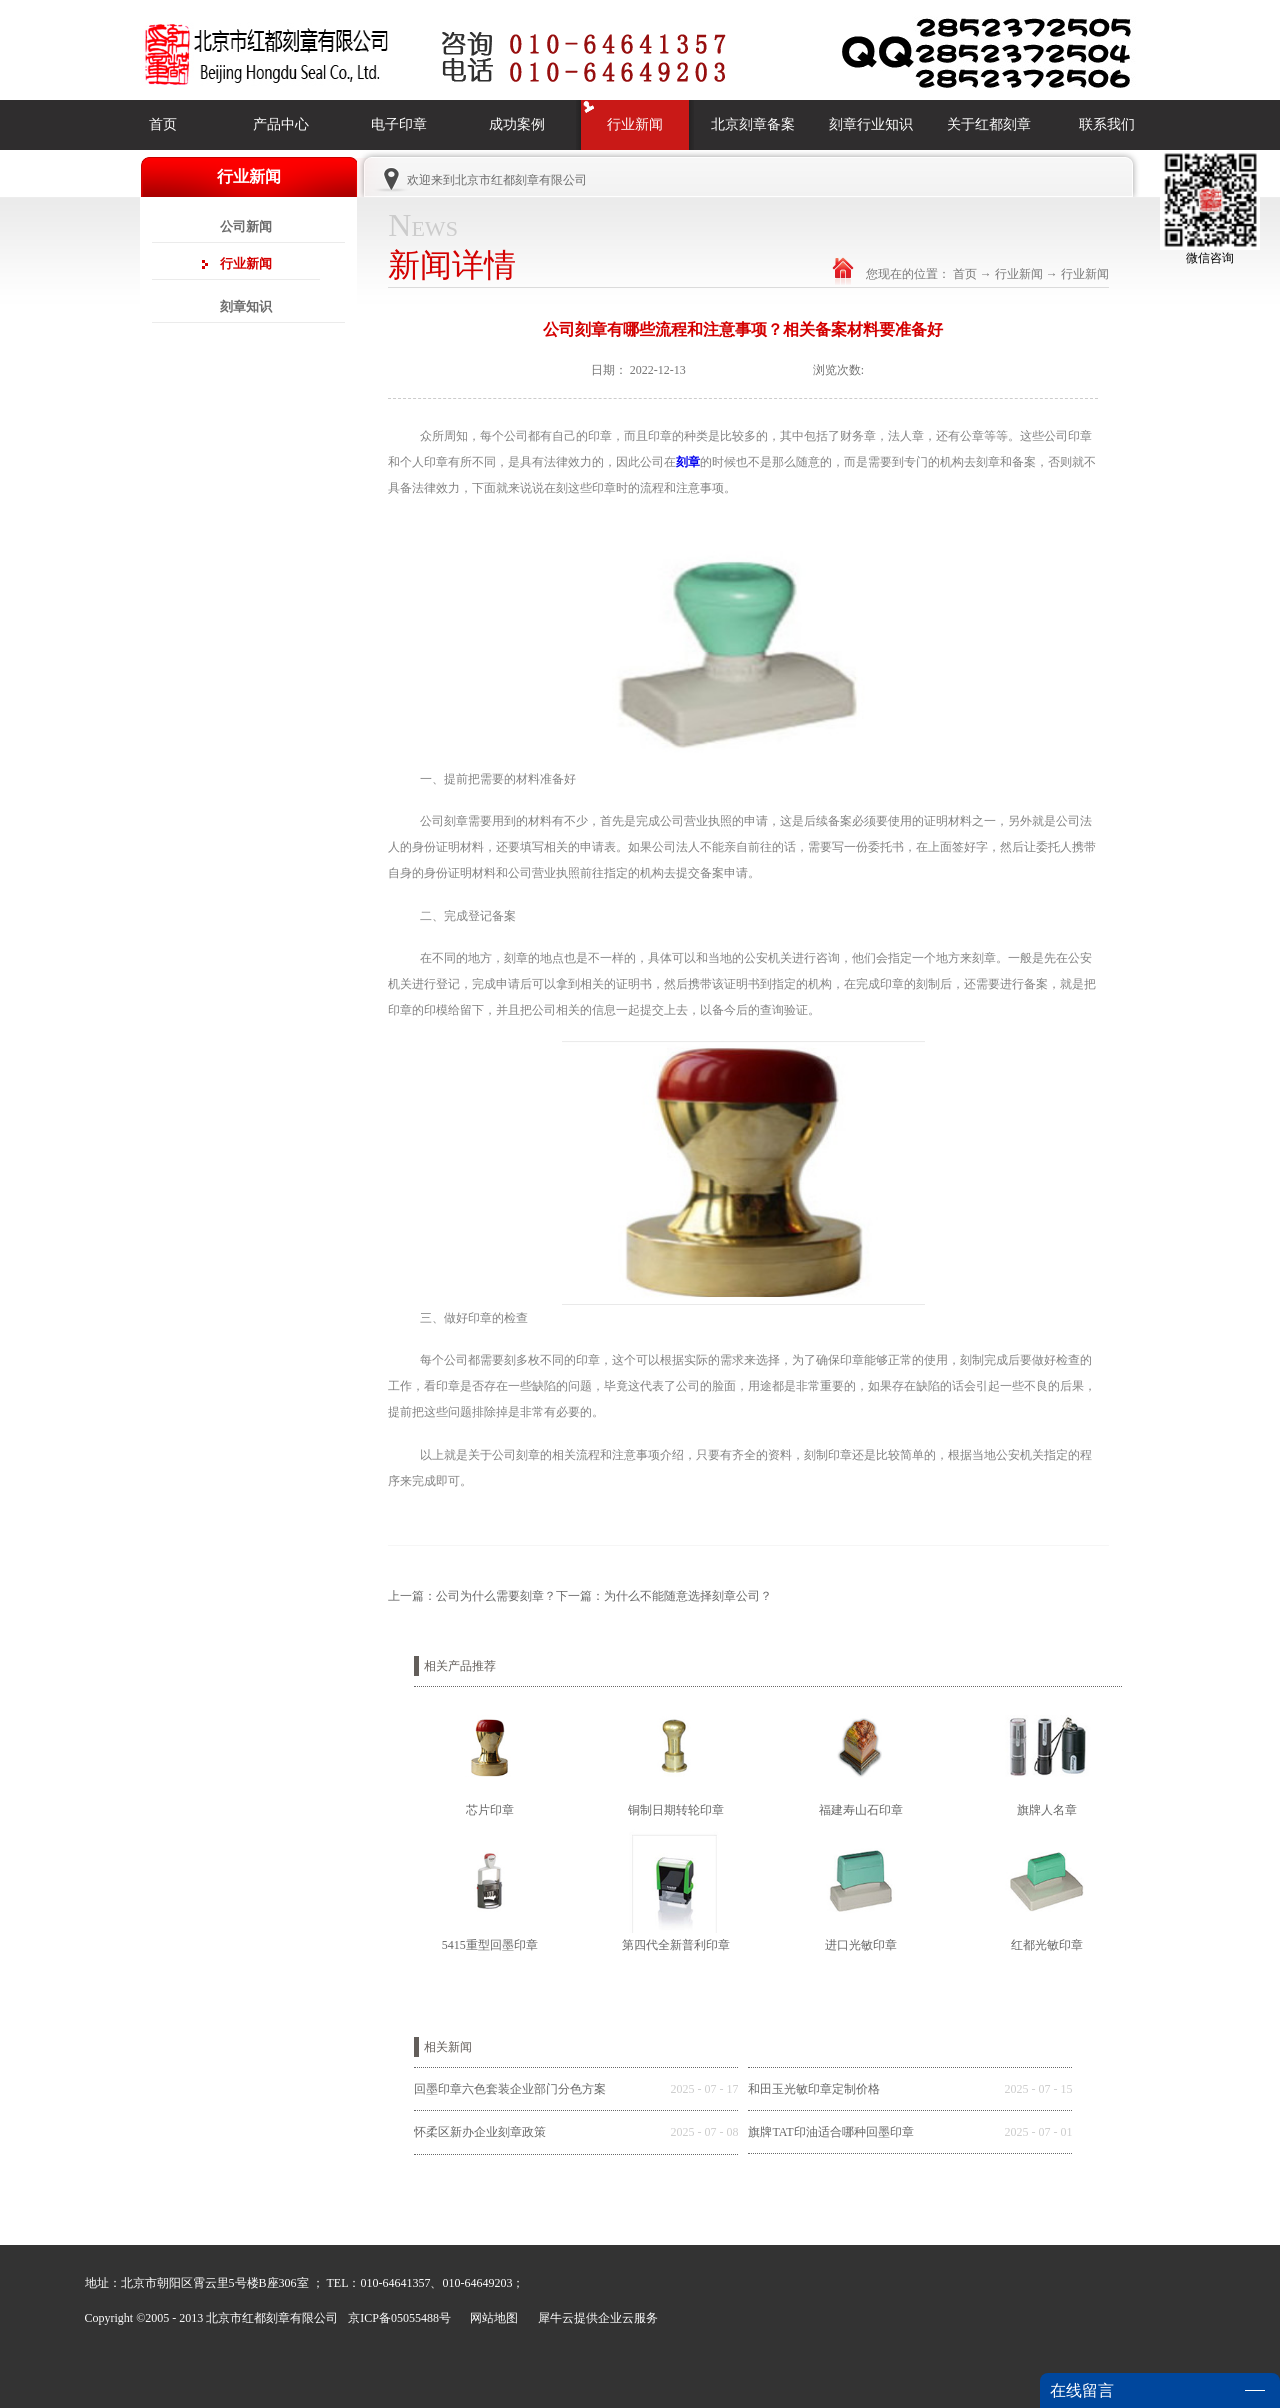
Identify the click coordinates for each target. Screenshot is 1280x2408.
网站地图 (491, 2318)
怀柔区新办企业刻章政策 (480, 2132)
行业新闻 (1019, 274)
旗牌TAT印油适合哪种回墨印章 (830, 2132)
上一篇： (472, 1596)
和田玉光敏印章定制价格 (814, 2089)
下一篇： (664, 1596)
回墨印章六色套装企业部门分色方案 (510, 2089)
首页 (163, 124)
